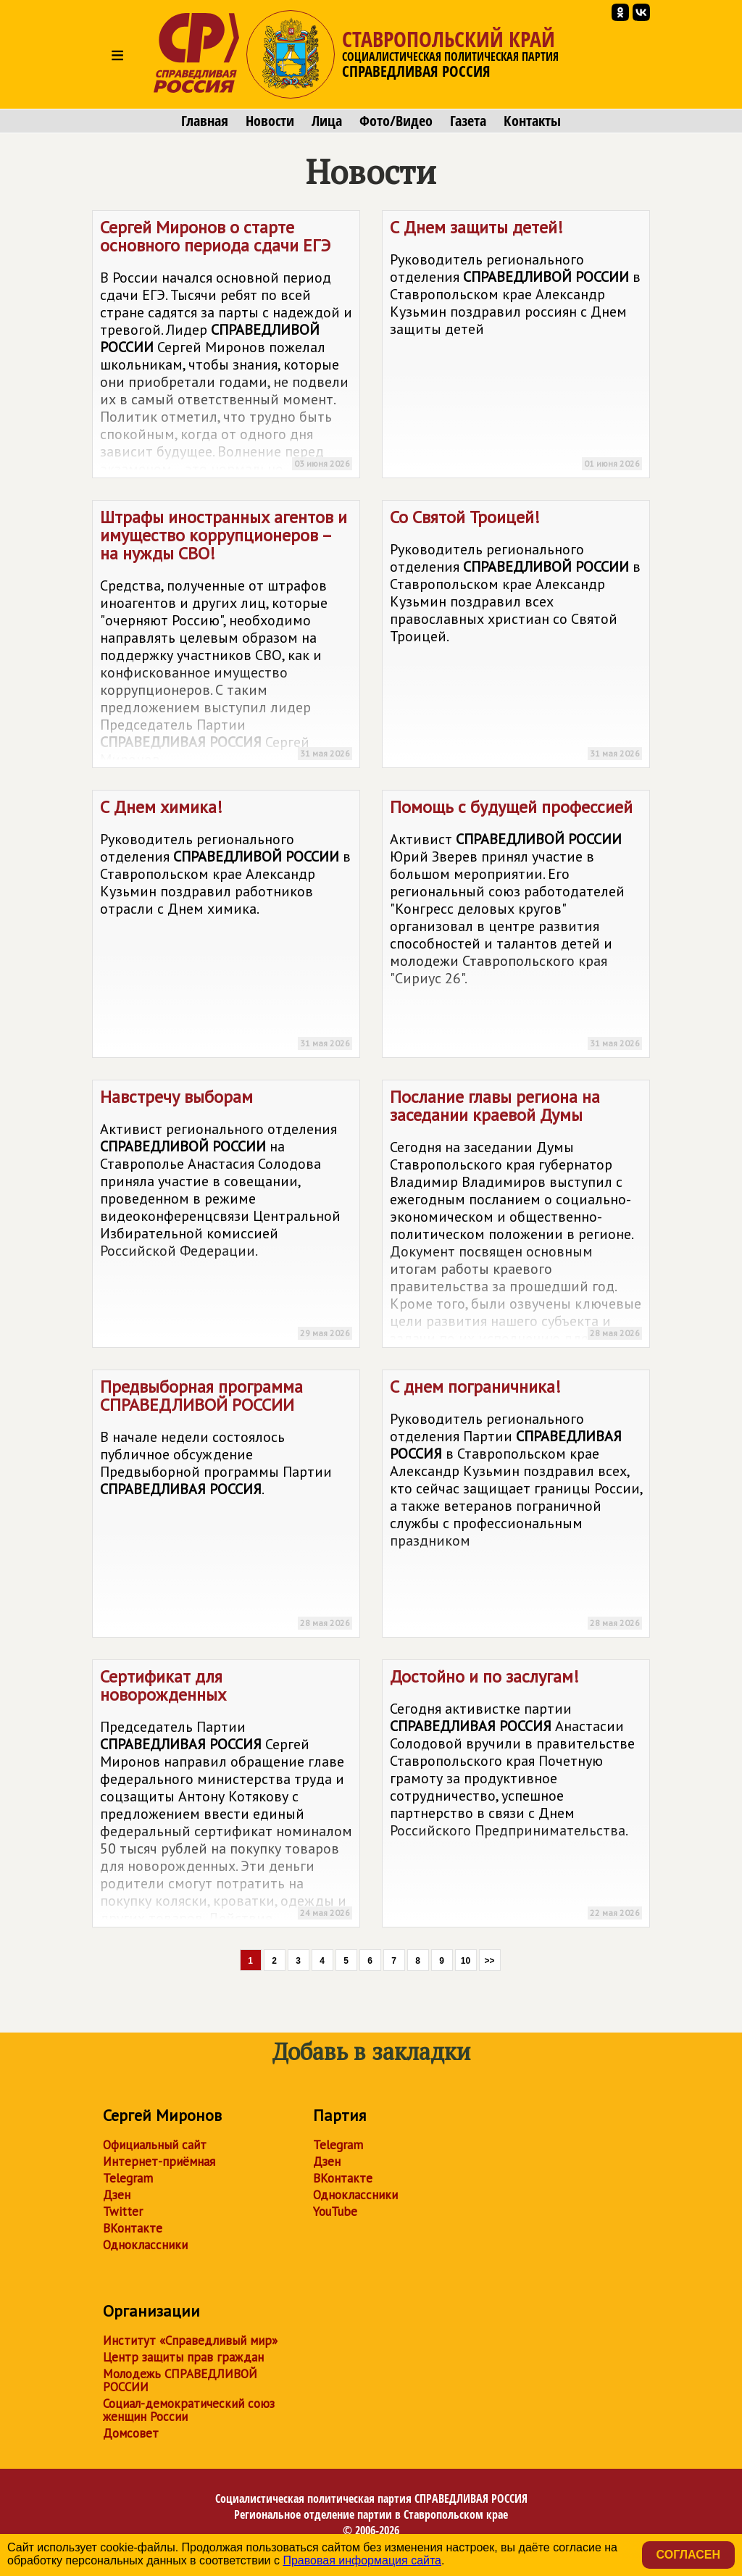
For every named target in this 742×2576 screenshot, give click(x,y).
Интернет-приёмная (159, 2161)
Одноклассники (145, 2244)
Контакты (532, 121)
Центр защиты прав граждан (183, 2357)
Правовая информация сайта (362, 2560)
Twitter (123, 2211)
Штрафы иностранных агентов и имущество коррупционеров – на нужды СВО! (226, 637)
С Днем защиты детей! (516, 347)
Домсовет (131, 2433)
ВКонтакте (132, 2228)
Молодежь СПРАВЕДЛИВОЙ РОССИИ (180, 2380)
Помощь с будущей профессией (516, 926)
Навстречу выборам (226, 1216)
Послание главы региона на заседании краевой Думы (516, 1216)
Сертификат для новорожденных (226, 1796)
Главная (204, 121)
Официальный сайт (155, 2144)
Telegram (128, 2178)
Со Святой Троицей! (516, 636)
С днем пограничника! (516, 1506)
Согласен (688, 2554)
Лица (327, 121)
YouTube (335, 2211)
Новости (270, 121)
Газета (468, 121)
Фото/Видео (396, 121)
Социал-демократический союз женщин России (189, 2410)
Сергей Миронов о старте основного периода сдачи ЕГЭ (226, 347)
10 (465, 1961)
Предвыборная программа (226, 1506)
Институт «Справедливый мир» (190, 2340)
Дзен (116, 2194)
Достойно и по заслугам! (516, 1796)
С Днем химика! (226, 926)
